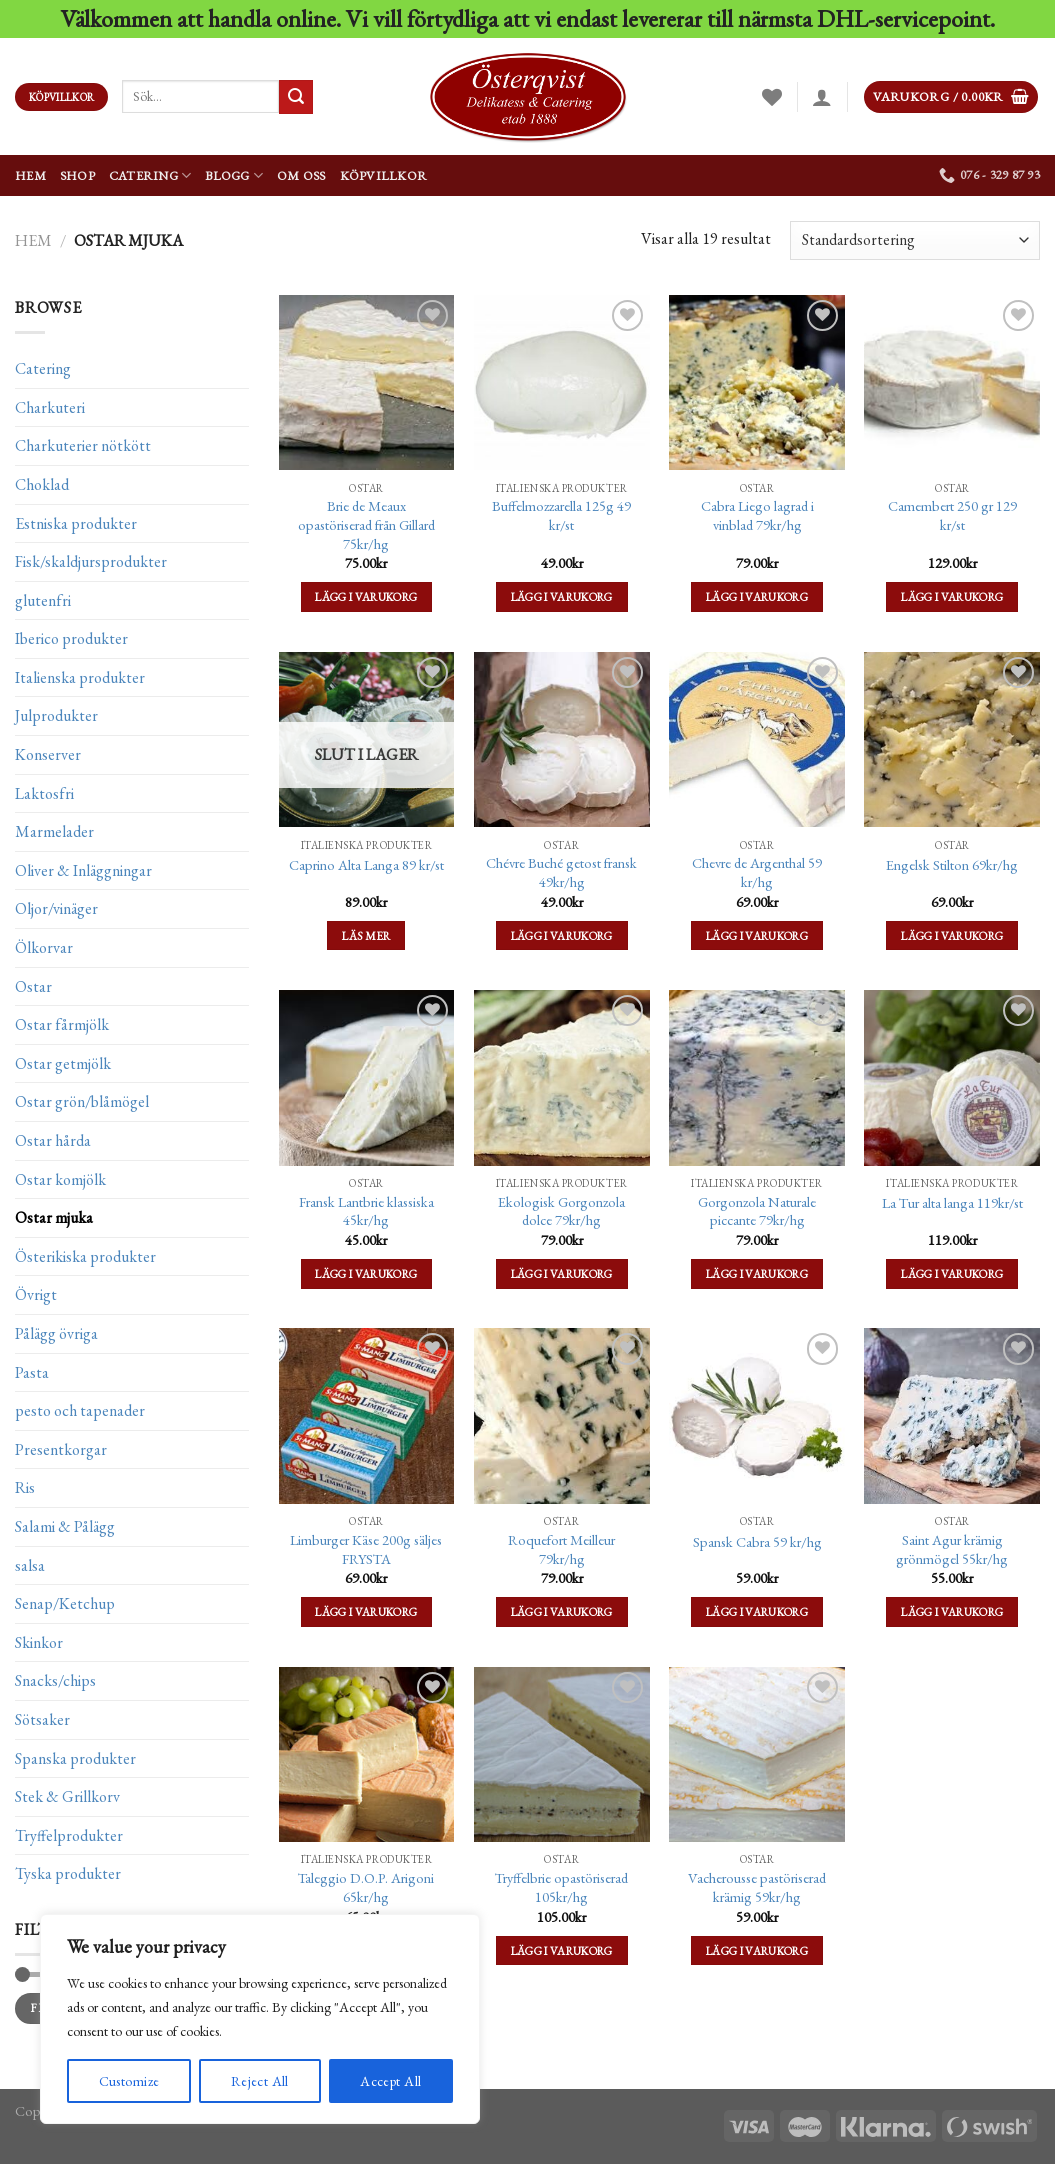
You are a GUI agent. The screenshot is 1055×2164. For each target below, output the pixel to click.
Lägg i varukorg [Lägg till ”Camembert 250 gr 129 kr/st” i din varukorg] (952, 596)
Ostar (33, 985)
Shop (77, 175)
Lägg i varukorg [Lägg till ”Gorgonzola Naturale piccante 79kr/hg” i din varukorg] (757, 1273)
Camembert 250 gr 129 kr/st (952, 515)
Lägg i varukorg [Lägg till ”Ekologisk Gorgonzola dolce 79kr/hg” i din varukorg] (562, 1273)
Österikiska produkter (85, 1256)
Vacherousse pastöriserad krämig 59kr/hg (757, 1887)
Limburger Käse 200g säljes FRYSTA (366, 1549)
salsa (30, 1564)
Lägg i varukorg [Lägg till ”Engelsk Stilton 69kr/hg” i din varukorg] (952, 935)
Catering (150, 175)
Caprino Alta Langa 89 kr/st (366, 865)
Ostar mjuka (54, 1217)
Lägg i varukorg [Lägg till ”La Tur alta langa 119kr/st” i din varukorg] (952, 1273)
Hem (30, 175)
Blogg (234, 175)
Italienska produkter (80, 677)
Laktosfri (44, 792)
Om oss (301, 175)
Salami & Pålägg (65, 1526)
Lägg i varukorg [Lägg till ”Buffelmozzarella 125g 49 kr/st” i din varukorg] (562, 596)
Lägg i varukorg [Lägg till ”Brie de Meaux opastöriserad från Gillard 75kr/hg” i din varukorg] (366, 596)
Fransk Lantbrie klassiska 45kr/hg (366, 1211)
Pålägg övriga (56, 1333)
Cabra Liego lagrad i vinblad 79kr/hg (757, 515)
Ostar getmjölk (63, 1063)
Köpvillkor (384, 175)
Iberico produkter (71, 638)
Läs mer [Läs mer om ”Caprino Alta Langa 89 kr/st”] (366, 935)
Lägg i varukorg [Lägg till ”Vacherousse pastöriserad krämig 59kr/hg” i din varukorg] (757, 1950)
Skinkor (39, 1642)
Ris (25, 1487)
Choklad (42, 484)
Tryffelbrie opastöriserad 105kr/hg (561, 1887)
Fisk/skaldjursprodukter (91, 561)
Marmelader (54, 831)
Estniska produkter (76, 522)
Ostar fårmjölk (62, 1024)
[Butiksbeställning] (915, 240)
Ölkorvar (44, 947)
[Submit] (296, 97)
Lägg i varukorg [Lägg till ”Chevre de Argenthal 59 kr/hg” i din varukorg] (757, 935)
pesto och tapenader (80, 1410)
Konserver (48, 754)
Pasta (32, 1371)
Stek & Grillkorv (67, 1796)
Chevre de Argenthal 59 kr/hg (757, 872)
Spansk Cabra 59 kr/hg (757, 1542)
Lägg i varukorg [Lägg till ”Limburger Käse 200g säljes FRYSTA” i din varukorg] (366, 1611)
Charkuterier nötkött (83, 445)
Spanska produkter (75, 1757)
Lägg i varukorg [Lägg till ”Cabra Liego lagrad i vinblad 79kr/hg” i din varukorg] (757, 596)
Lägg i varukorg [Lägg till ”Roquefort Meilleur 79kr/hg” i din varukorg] (562, 1611)
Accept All (390, 2081)
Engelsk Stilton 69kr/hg (952, 865)
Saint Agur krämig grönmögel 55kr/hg (952, 1549)
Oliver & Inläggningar (83, 870)
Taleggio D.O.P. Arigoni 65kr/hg (366, 1887)
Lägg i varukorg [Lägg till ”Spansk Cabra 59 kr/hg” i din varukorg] (757, 1611)
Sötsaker (42, 1719)
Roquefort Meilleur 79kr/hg (561, 1549)
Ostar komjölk (60, 1178)
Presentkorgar (61, 1449)
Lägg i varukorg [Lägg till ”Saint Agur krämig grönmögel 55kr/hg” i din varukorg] (952, 1611)
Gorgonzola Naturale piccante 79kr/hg (757, 1211)
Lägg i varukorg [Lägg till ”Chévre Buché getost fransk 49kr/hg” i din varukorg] (562, 935)
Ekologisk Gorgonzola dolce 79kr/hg (561, 1211)
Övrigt (36, 1294)
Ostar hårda (53, 1140)
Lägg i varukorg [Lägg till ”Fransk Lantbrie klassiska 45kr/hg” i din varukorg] (366, 1273)
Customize (129, 2081)
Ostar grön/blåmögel (82, 1101)
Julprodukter (56, 715)
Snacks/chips (55, 1680)
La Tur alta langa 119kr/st (952, 1203)
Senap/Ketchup (65, 1603)
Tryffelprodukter (69, 1834)
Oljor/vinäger (56, 908)
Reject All (260, 2081)
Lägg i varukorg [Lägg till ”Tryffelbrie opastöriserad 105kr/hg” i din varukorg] (562, 1950)
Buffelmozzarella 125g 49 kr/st (561, 515)
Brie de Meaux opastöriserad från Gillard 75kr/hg (366, 524)
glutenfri (43, 599)
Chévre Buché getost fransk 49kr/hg (561, 872)
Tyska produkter (68, 1873)
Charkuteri (50, 407)
